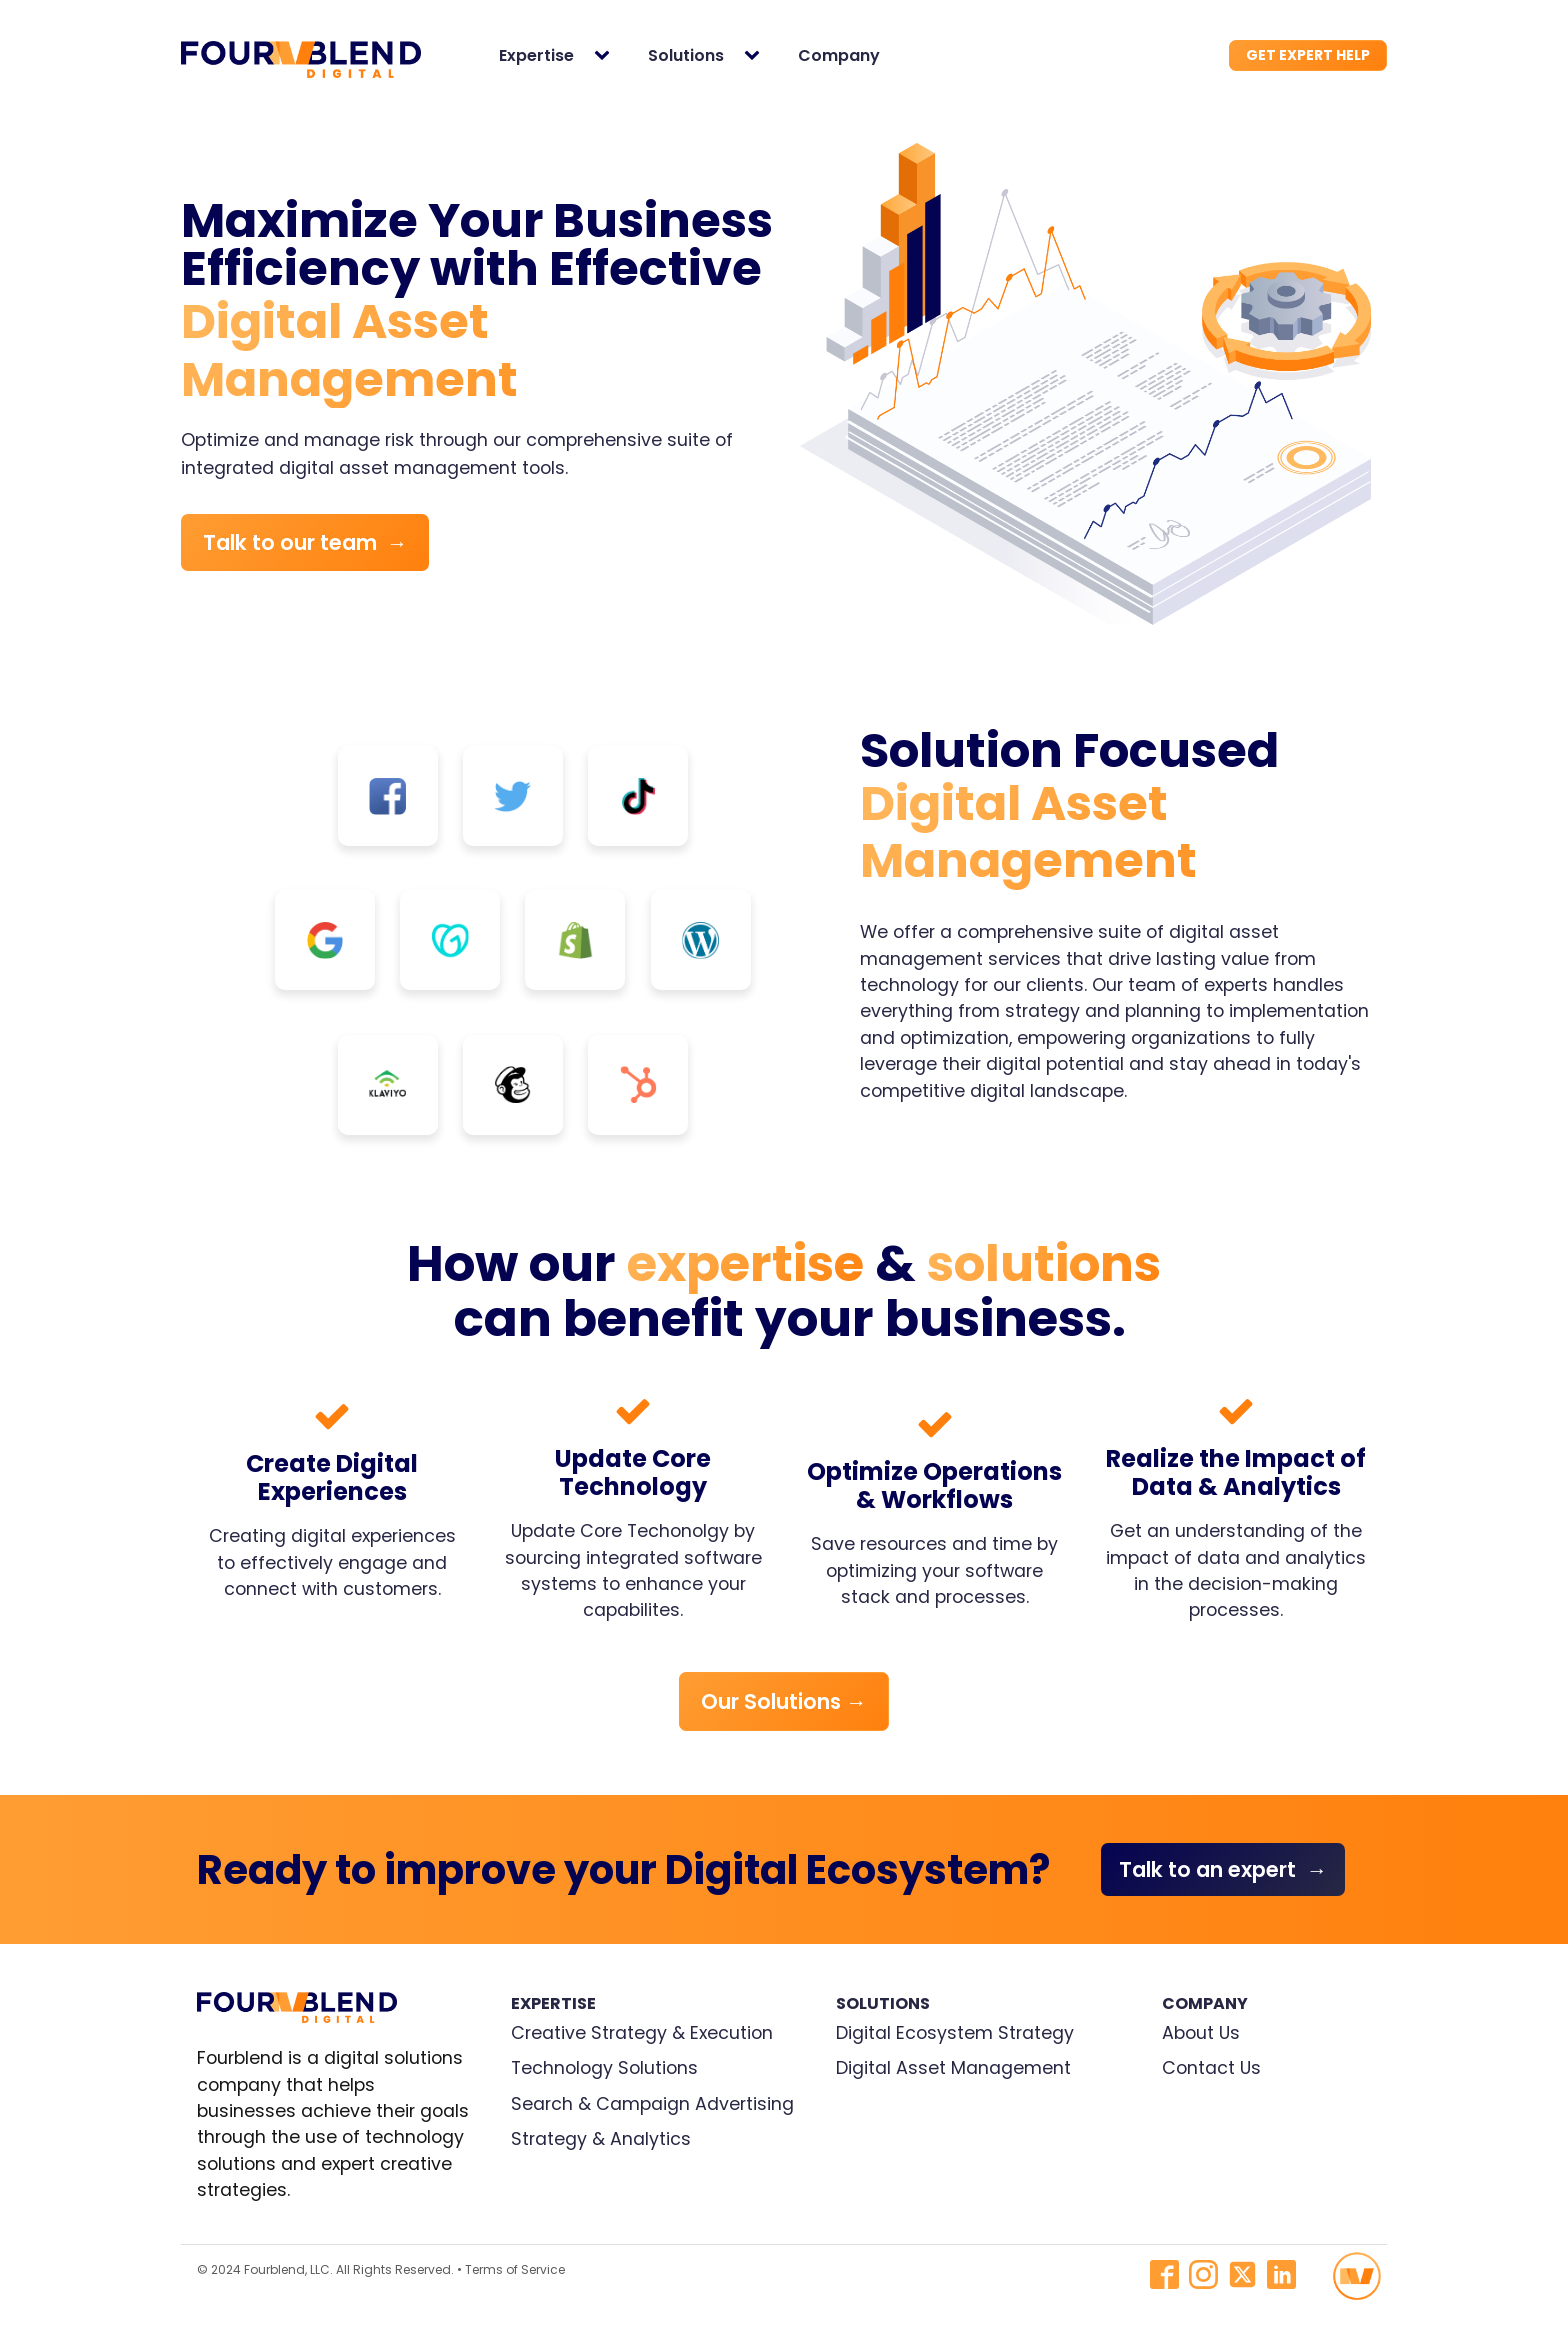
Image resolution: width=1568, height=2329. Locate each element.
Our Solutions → (784, 1701)
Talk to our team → (305, 542)
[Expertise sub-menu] (606, 56)
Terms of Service (515, 2269)
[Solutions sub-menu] (756, 56)
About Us (1201, 2033)
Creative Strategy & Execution (642, 2033)
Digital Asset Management (953, 2068)
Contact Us (1211, 2068)
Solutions (686, 55)
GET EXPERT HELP (1308, 55)
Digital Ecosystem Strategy (955, 2033)
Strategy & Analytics (601, 2139)
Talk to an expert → (1223, 1869)
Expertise (536, 55)
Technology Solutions (604, 2068)
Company (839, 55)
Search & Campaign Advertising (652, 2104)
